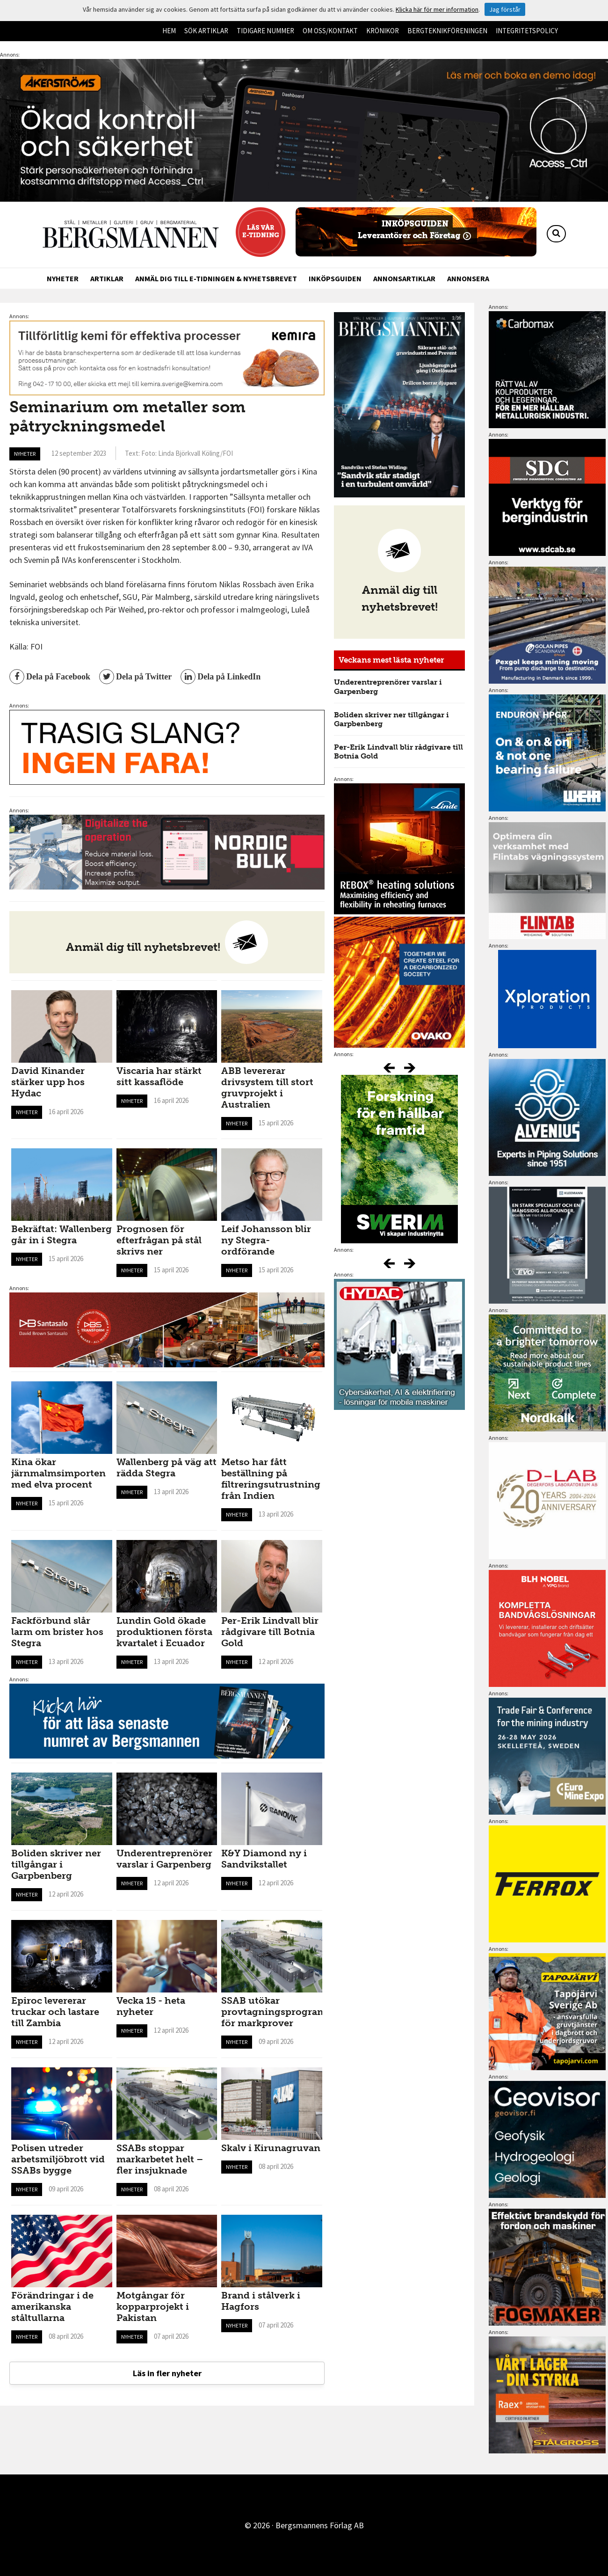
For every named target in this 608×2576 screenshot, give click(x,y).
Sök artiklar (206, 30)
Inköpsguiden (335, 278)
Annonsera (468, 278)
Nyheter (63, 278)
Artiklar (106, 278)
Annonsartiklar (404, 278)
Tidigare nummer (265, 30)
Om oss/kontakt (330, 30)
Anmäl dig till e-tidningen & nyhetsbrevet (216, 278)
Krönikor (382, 30)
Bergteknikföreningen (447, 30)
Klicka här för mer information (437, 9)
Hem (169, 30)
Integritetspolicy (527, 30)
